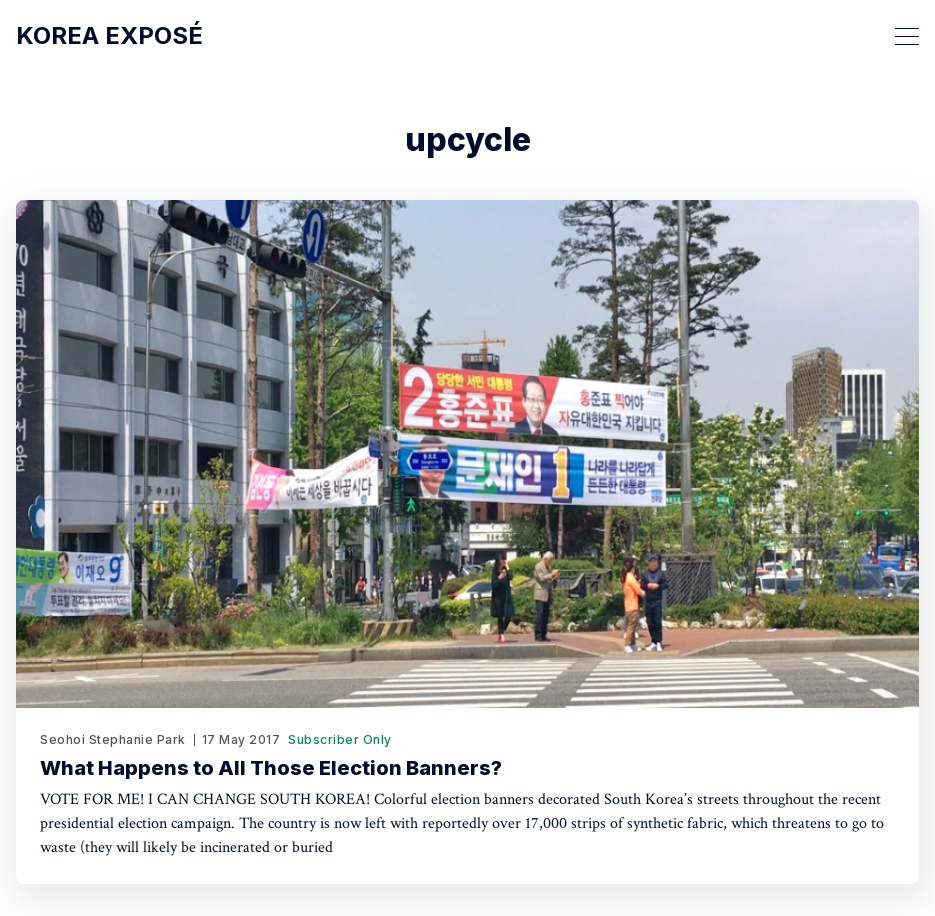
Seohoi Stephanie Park (113, 739)
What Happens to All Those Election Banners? (271, 768)
